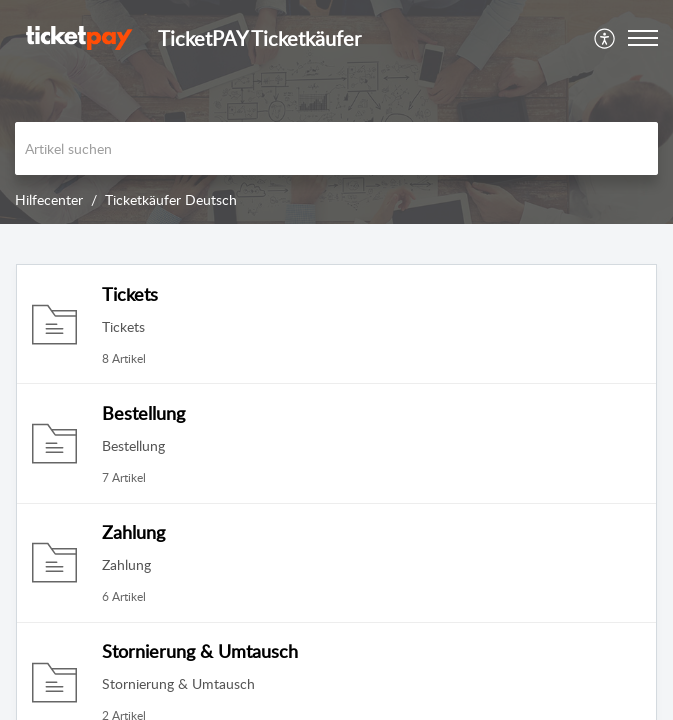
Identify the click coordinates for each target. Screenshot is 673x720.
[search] (336, 148)
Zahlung (133, 532)
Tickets (130, 294)
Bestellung (143, 413)
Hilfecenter (49, 199)
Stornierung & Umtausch (200, 651)
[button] (605, 38)
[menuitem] (605, 38)
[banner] (336, 112)
